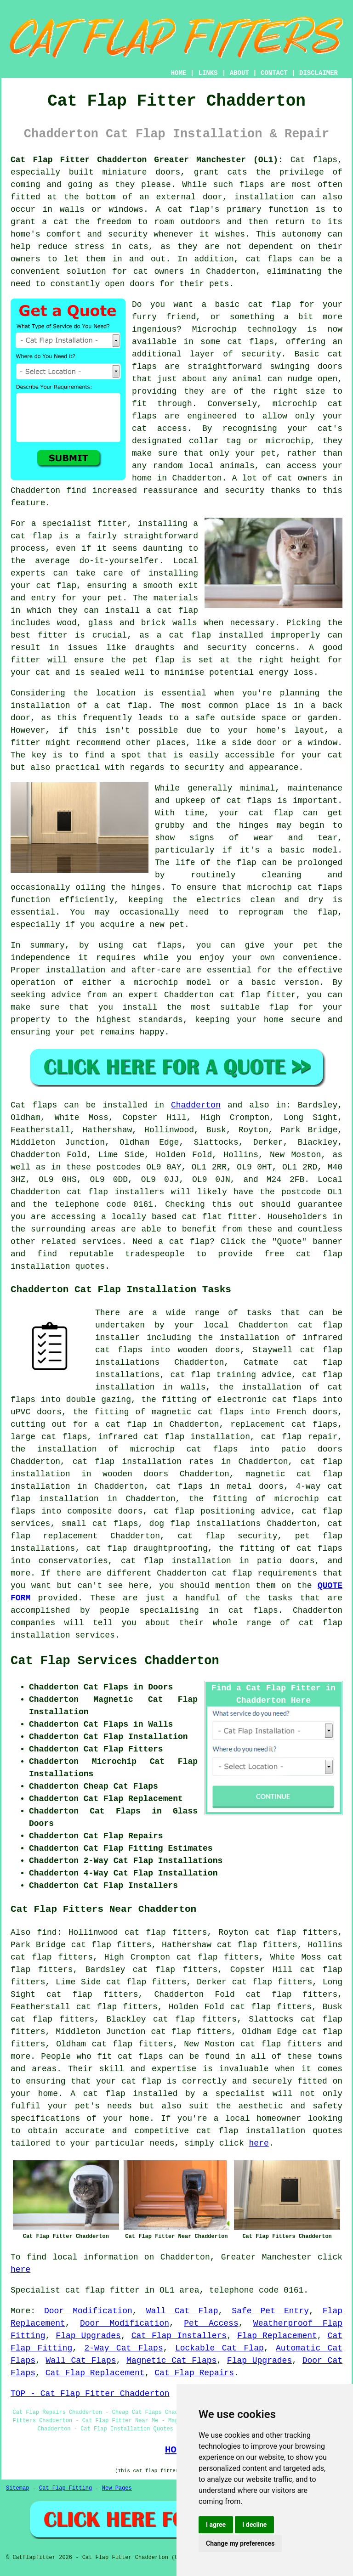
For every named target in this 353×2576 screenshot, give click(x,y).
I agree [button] (216, 2524)
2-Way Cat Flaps (123, 2348)
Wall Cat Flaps (81, 2360)
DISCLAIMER (318, 73)
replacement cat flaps (283, 1424)
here (258, 2143)
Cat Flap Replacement (95, 2373)
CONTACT (274, 73)
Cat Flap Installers (179, 2335)
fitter (112, 523)
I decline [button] (254, 2524)
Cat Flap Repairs (194, 2373)
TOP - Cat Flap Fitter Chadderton (90, 2393)
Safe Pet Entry (270, 2311)
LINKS (207, 73)
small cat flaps (100, 1523)
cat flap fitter (258, 995)
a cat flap (121, 705)
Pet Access (211, 2323)
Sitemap (17, 2488)
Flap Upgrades (88, 2335)
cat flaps (249, 800)
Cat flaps (313, 159)
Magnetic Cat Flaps (171, 2360)
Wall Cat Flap (182, 2311)
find (47, 1932)
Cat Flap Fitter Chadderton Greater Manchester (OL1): (147, 159)
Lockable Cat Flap (219, 2348)
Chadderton (196, 1105)
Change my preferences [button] (240, 2543)
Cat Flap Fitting (65, 2488)
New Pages (117, 2488)
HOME (179, 73)
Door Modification (88, 2311)
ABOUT (239, 73)
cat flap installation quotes (269, 2130)
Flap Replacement (277, 2335)
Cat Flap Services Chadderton (115, 1661)
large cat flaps (49, 1436)
